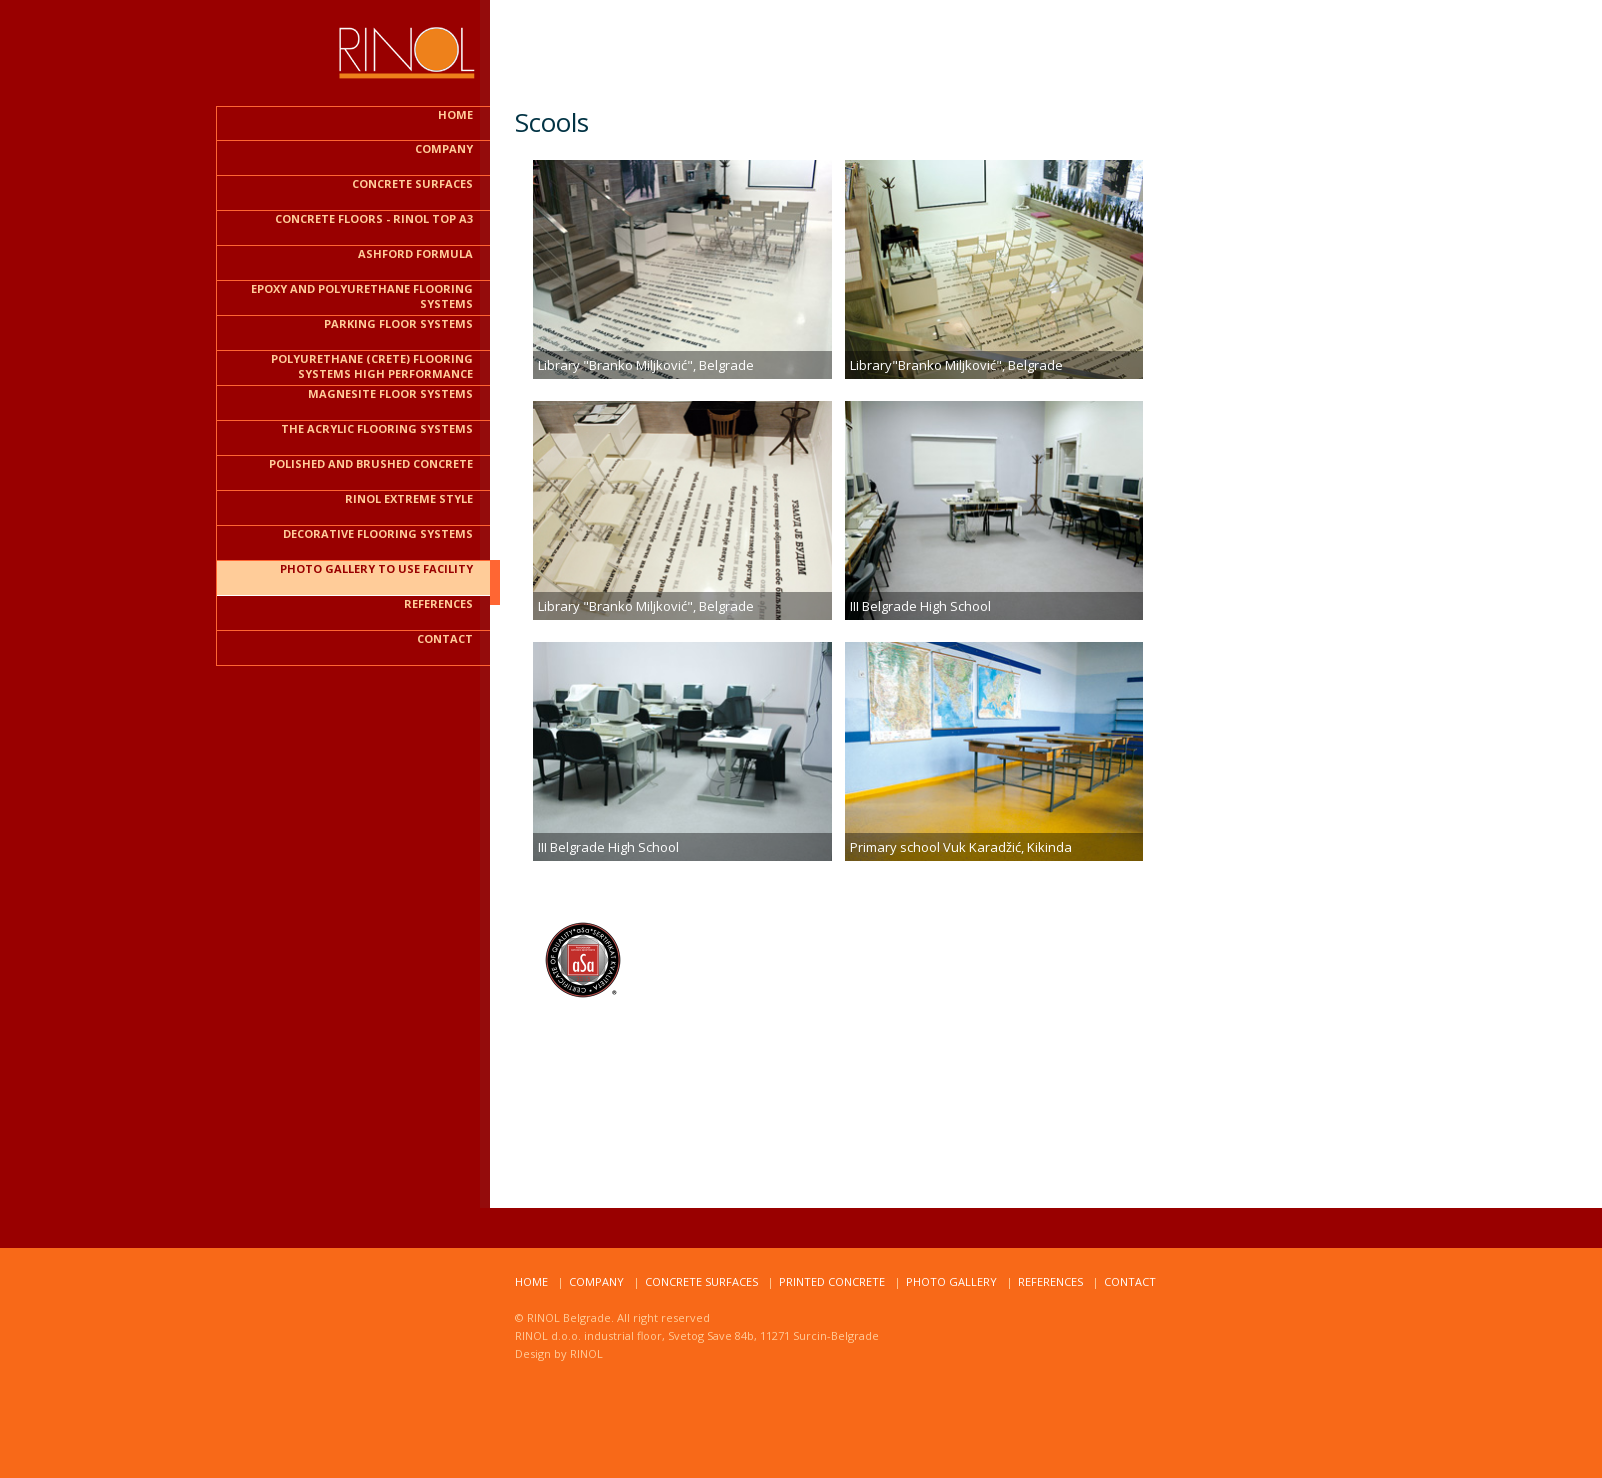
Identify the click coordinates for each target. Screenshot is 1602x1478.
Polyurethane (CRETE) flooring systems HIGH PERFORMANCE (372, 366)
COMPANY (444, 148)
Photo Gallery (951, 1281)
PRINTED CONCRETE (832, 1281)
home (531, 1281)
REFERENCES (438, 603)
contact (445, 638)
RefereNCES (1050, 1281)
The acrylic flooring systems (377, 428)
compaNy (596, 1281)
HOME (455, 114)
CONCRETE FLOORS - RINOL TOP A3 (374, 218)
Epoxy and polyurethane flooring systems (362, 296)
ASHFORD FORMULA (415, 253)
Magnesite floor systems (390, 393)
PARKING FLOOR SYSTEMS (398, 323)
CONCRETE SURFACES (412, 183)
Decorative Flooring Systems (378, 533)
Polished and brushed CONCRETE (371, 463)
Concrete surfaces (701, 1281)
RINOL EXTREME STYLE (409, 498)
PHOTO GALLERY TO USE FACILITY (376, 568)
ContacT (1130, 1281)
